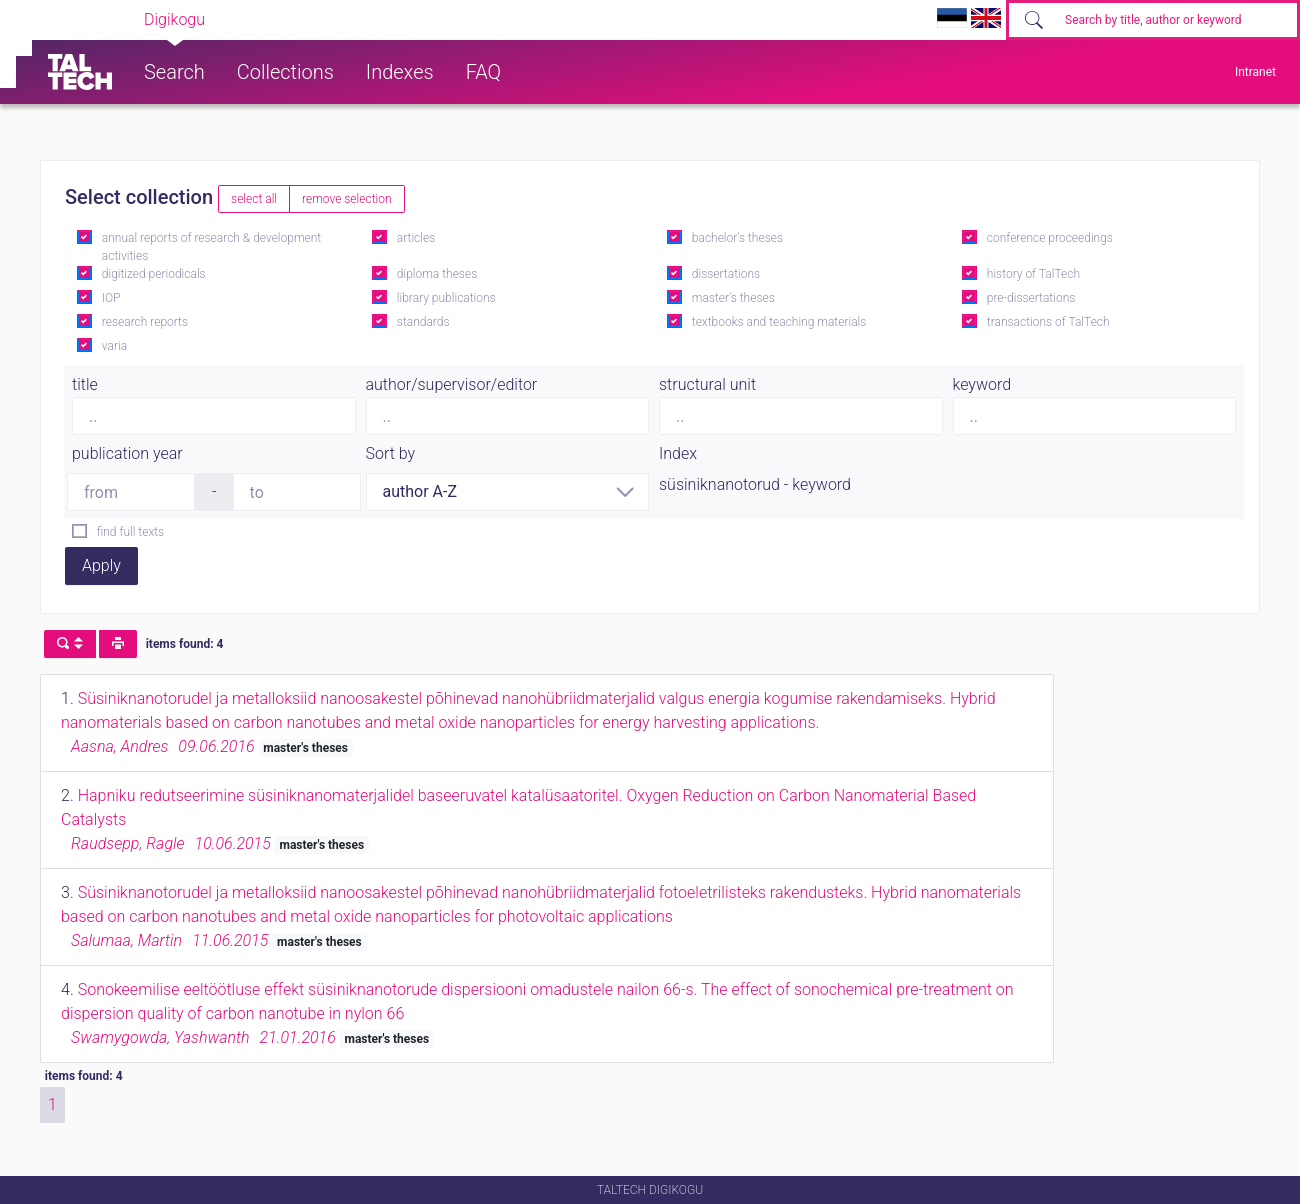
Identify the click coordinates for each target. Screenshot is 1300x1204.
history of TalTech (1033, 274)
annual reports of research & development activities (211, 247)
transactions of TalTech (1048, 322)
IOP (111, 298)
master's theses (733, 298)
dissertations (726, 274)
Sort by (391, 453)
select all (254, 199)
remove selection (346, 199)
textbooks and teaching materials (779, 322)
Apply (101, 565)
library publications (446, 298)
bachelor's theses (737, 238)
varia (114, 346)
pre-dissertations (1031, 298)
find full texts (130, 532)
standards (423, 322)
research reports (145, 322)
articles (416, 238)
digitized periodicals (154, 274)
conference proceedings (1050, 238)
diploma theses (437, 274)
